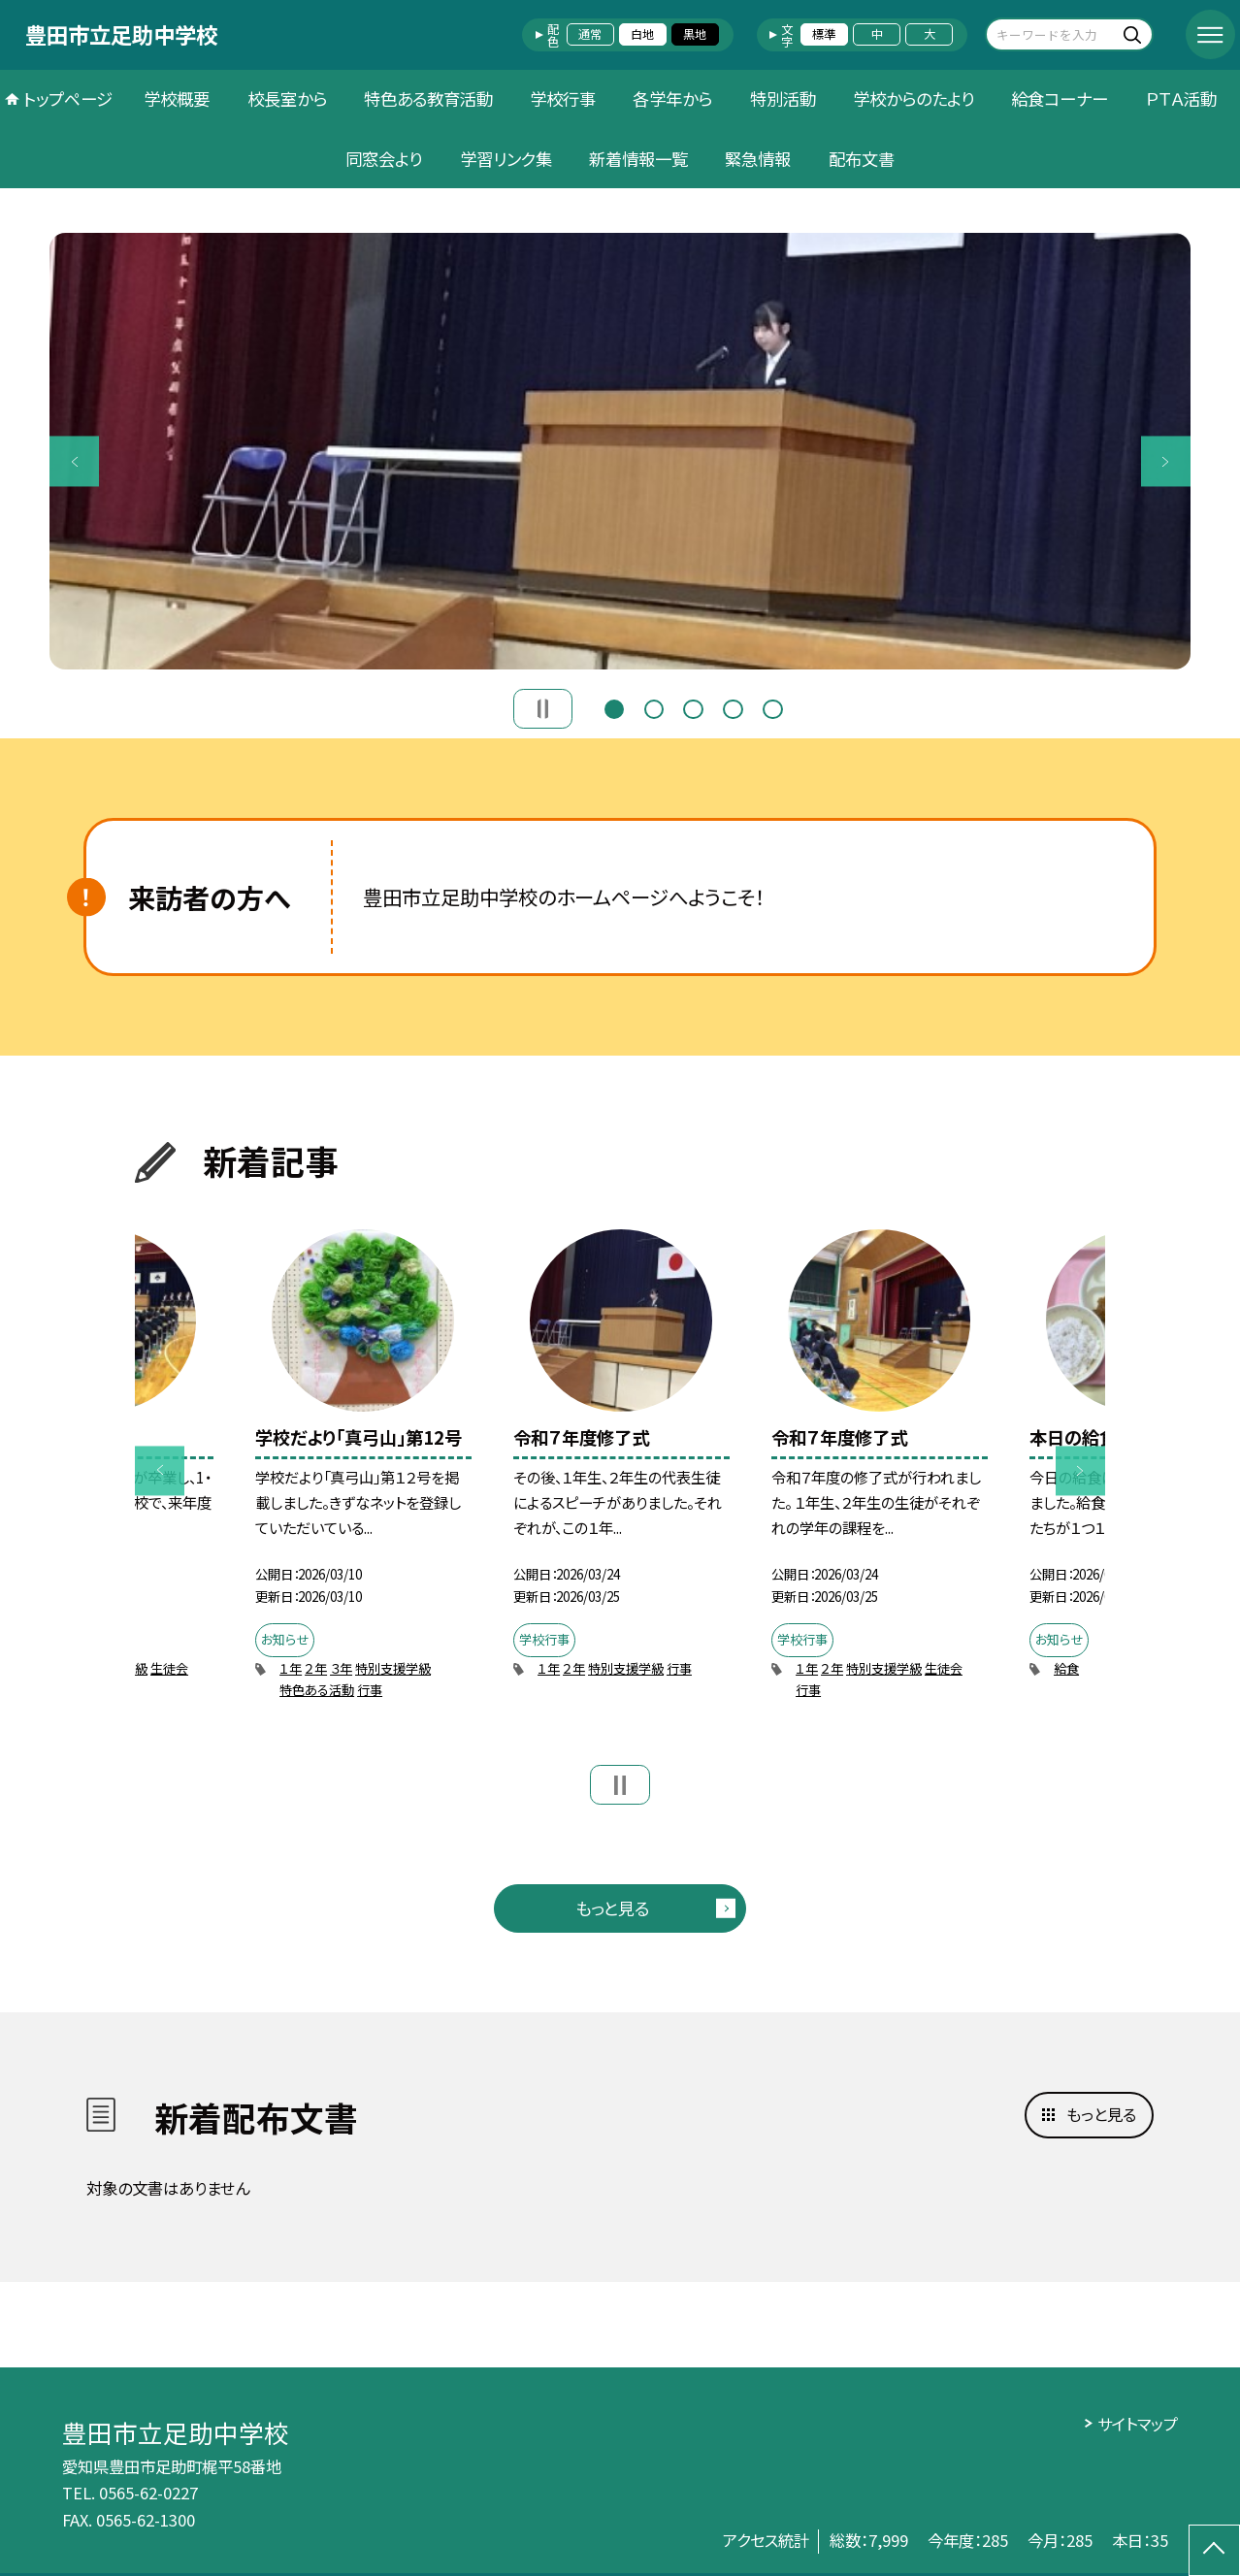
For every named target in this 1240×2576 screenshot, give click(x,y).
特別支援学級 (393, 1668)
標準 (823, 34)
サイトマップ (1137, 2423)
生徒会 (169, 1668)
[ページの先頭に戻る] (1214, 2550)
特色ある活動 (316, 1689)
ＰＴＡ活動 (1181, 98)
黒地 (694, 34)
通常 (590, 34)
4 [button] (732, 707)
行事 (369, 1689)
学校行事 (563, 98)
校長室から (287, 98)
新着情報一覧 (638, 159)
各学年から (672, 98)
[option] (620, 450)
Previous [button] (74, 461)
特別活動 (783, 98)
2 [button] (654, 707)
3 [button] (692, 707)
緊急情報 (758, 159)
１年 (290, 1668)
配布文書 (862, 159)
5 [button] (772, 707)
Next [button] (1166, 461)
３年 (341, 1668)
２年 (316, 1668)
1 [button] (614, 707)
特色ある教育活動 (428, 98)
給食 (1066, 1668)
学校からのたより (913, 98)
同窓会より (383, 159)
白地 (642, 34)
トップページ (68, 98)
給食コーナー (1059, 98)
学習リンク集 (506, 159)
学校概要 (177, 98)
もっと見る (612, 1908)
